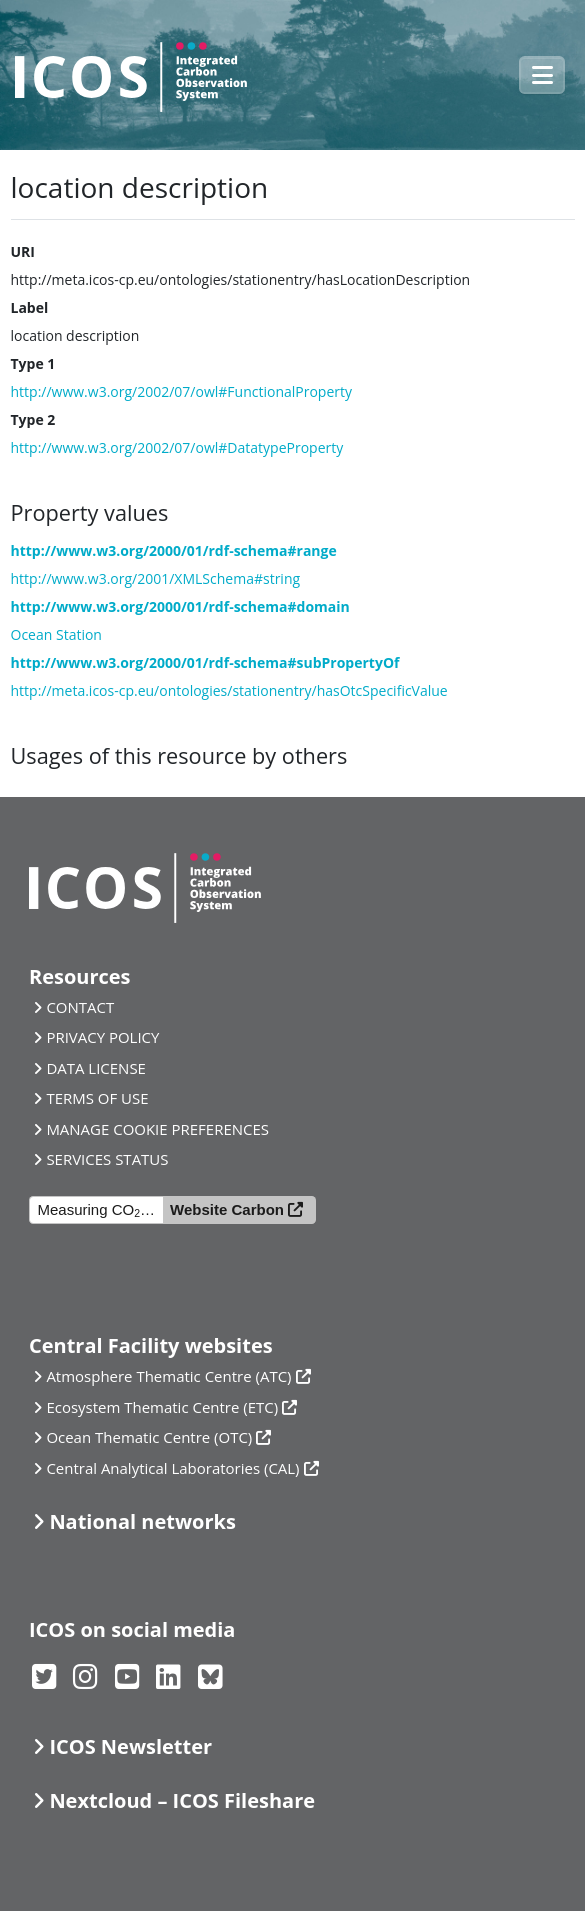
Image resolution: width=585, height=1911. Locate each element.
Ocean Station (56, 634)
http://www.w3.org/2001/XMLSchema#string (156, 578)
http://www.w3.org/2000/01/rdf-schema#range (174, 550)
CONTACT (80, 1007)
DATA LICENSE (96, 1068)
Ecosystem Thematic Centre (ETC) (162, 1407)
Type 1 (33, 363)
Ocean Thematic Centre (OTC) (149, 1437)
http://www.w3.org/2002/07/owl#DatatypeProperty (177, 447)
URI (23, 251)
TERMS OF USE (97, 1098)
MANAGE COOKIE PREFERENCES (157, 1129)
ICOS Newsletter (130, 1746)
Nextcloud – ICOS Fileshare (182, 1800)
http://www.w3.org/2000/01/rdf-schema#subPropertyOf (205, 662)
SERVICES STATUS (107, 1159)
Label (30, 307)
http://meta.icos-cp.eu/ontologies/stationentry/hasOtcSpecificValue (229, 690)
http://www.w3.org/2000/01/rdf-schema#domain (180, 606)
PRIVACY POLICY (102, 1037)
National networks (142, 1521)
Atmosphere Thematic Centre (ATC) (168, 1376)
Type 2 (33, 419)
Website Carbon (227, 1209)
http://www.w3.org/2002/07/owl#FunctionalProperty (182, 391)
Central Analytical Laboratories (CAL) (172, 1468)
